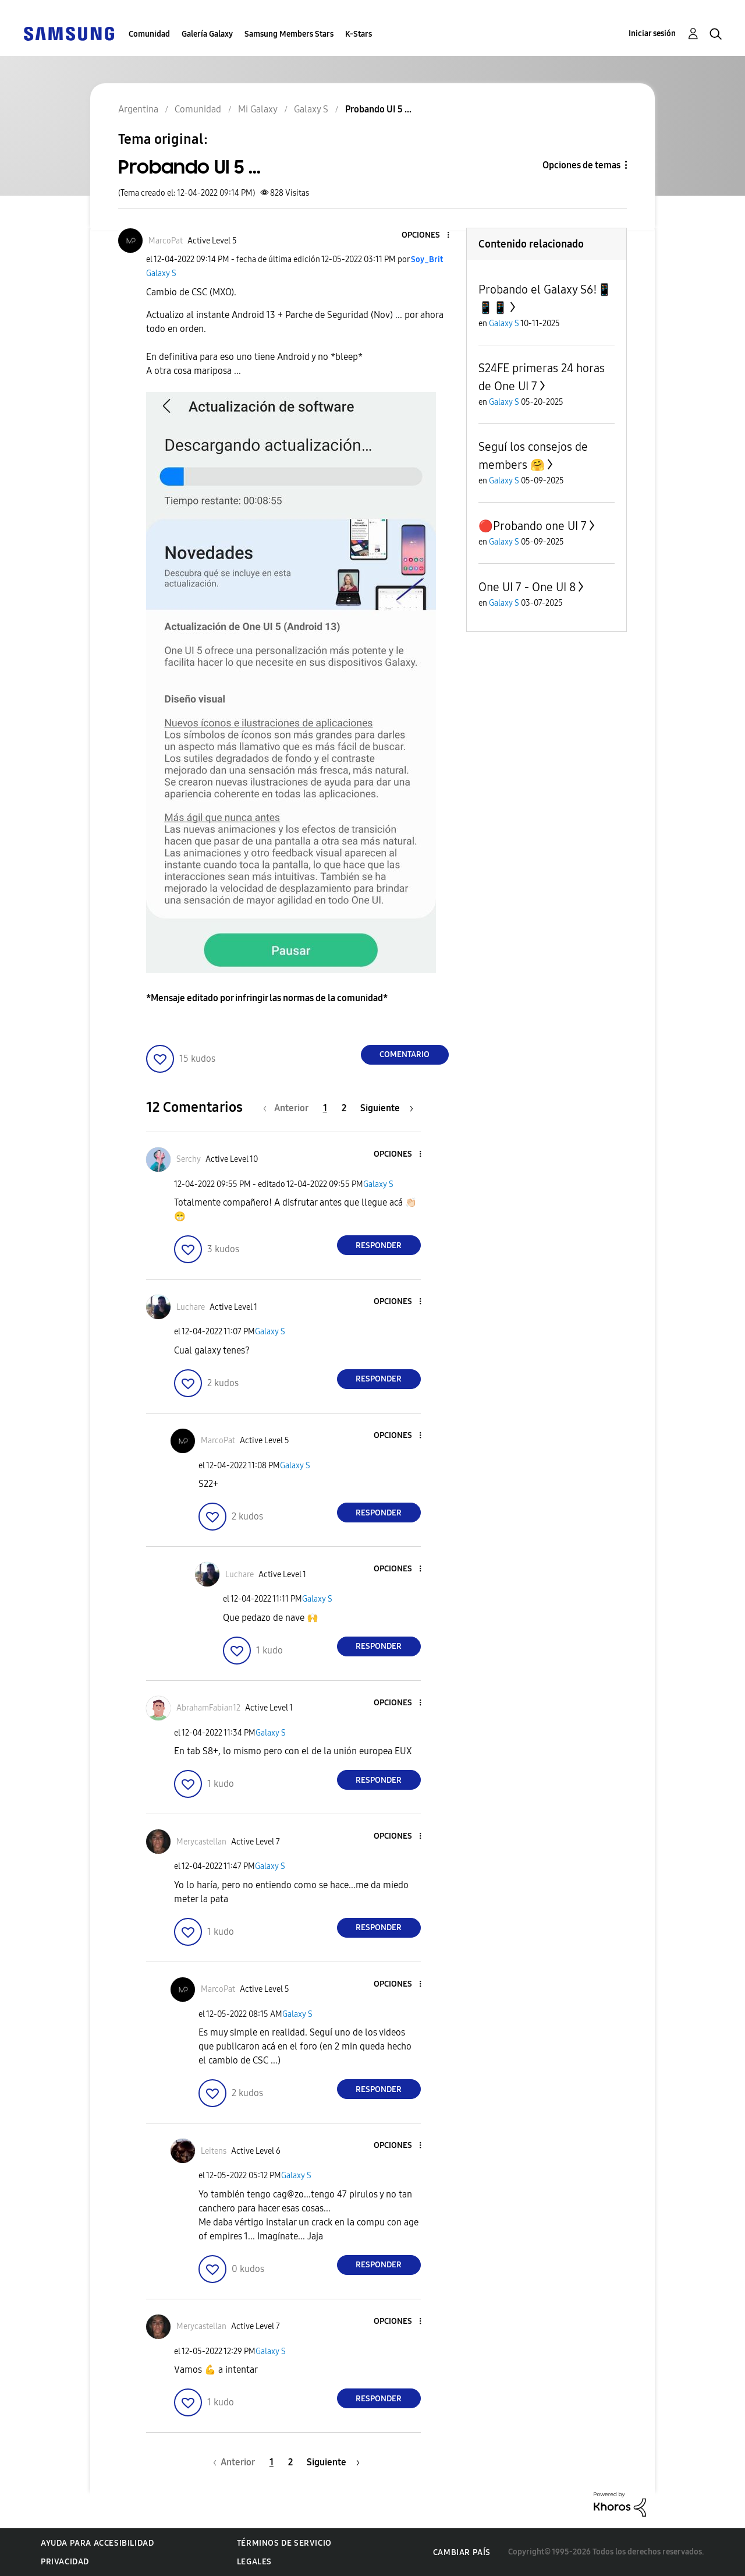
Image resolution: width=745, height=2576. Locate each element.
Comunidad (149, 34)
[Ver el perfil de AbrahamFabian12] (208, 1708)
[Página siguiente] (387, 1108)
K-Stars (358, 34)
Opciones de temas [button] (581, 165)
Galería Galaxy (207, 34)
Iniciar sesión (652, 33)
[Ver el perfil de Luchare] (190, 1307)
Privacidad (65, 2562)
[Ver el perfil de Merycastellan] (201, 1842)
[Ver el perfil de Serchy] (188, 1159)
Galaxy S (161, 273)
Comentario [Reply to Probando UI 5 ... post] (404, 1054)
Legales (254, 2562)
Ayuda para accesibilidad (97, 2543)
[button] (428, 235)
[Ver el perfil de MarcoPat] (165, 241)
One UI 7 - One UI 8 (527, 587)
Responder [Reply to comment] (379, 1245)
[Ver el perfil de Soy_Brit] (427, 259)
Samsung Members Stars (289, 34)
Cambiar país (462, 2552)
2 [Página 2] (344, 1108)
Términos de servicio (284, 2543)
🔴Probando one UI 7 (532, 526)
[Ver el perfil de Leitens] (213, 2151)
